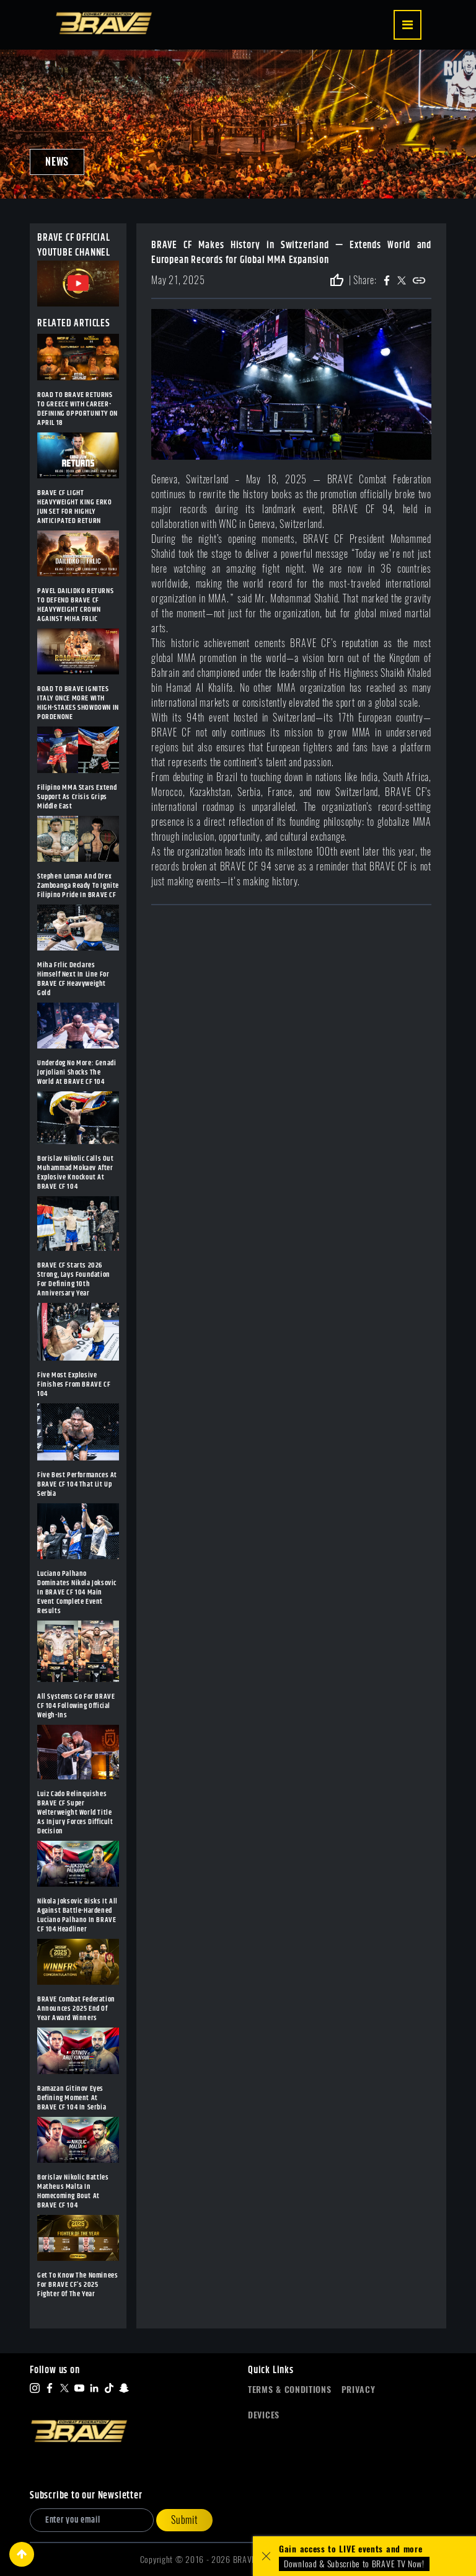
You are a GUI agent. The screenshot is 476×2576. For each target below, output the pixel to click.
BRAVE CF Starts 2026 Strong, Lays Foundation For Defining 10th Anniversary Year (73, 1279)
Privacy (359, 2389)
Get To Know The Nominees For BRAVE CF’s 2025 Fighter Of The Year (77, 2285)
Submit (184, 2519)
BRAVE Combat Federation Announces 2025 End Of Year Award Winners (76, 2009)
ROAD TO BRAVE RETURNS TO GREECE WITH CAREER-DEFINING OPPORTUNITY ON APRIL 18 (77, 408)
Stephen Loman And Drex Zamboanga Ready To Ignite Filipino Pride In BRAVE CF (78, 886)
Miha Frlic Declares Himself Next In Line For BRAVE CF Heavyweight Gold (73, 979)
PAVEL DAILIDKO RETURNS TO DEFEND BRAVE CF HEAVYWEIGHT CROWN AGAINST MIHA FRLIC (75, 605)
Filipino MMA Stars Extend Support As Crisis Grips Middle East (77, 797)
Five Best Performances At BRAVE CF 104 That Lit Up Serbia (77, 1484)
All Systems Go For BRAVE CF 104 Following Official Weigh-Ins (76, 1706)
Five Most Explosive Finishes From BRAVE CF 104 (73, 1384)
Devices (264, 2415)
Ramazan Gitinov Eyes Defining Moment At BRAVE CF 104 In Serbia (71, 2098)
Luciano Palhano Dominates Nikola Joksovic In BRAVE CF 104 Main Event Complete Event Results (77, 1592)
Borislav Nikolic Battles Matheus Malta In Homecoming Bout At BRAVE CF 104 (72, 2191)
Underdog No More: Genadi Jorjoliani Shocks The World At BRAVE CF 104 (76, 1072)
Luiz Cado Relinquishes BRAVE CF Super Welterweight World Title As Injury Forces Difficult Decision (75, 1812)
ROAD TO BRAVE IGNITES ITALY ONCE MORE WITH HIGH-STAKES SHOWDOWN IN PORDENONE (78, 703)
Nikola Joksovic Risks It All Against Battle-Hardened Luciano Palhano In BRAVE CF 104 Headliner (77, 1915)
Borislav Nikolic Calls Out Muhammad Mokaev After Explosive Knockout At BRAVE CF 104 (75, 1172)
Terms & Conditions (290, 2389)
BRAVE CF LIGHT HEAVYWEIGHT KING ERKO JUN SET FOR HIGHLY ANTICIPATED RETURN (74, 506)
